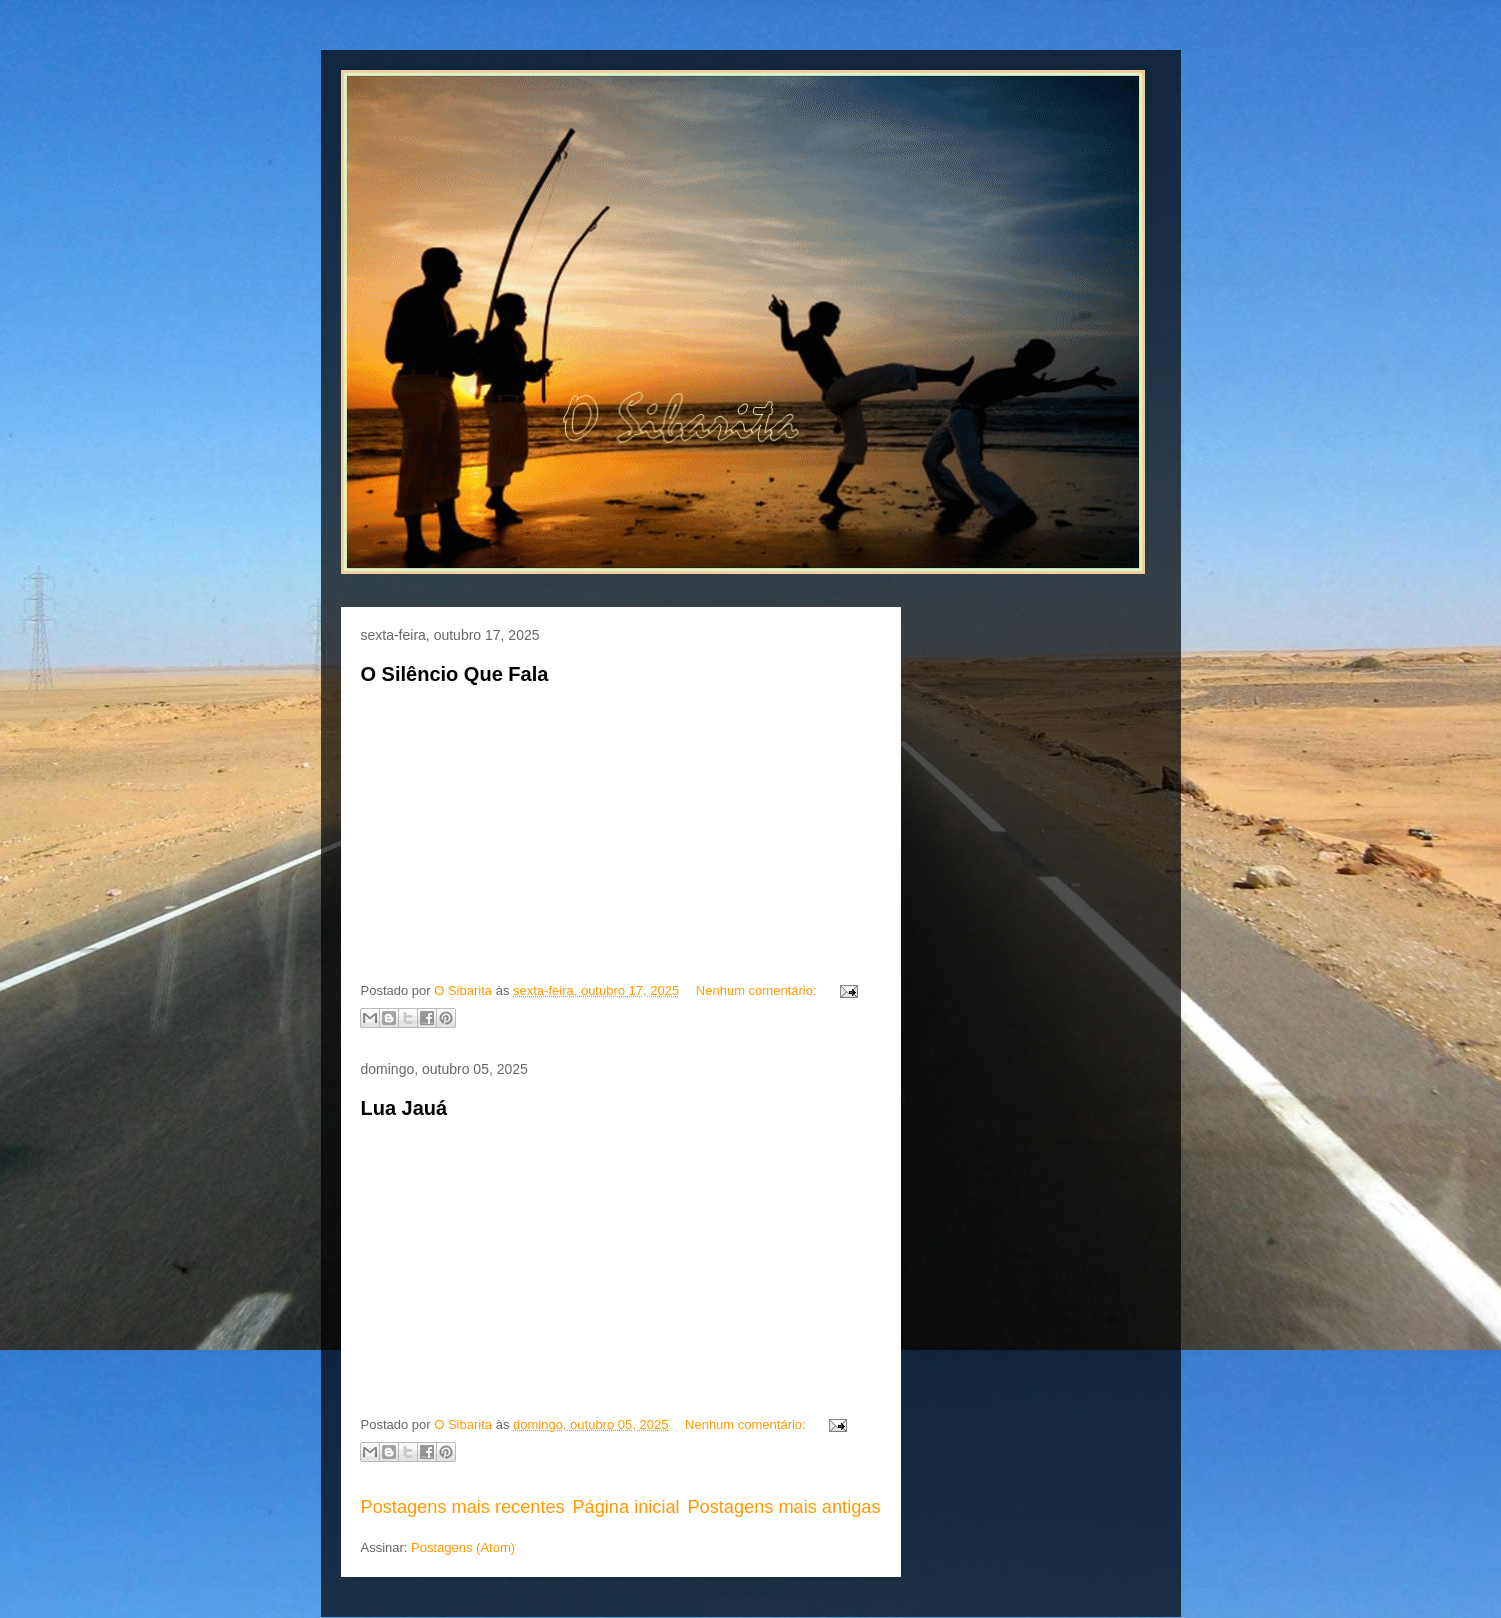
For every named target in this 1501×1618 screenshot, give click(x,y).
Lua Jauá (404, 1108)
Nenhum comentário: (758, 990)
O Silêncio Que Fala (455, 674)
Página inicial (625, 1507)
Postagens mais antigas (783, 1507)
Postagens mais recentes (463, 1507)
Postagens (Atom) (463, 1547)
